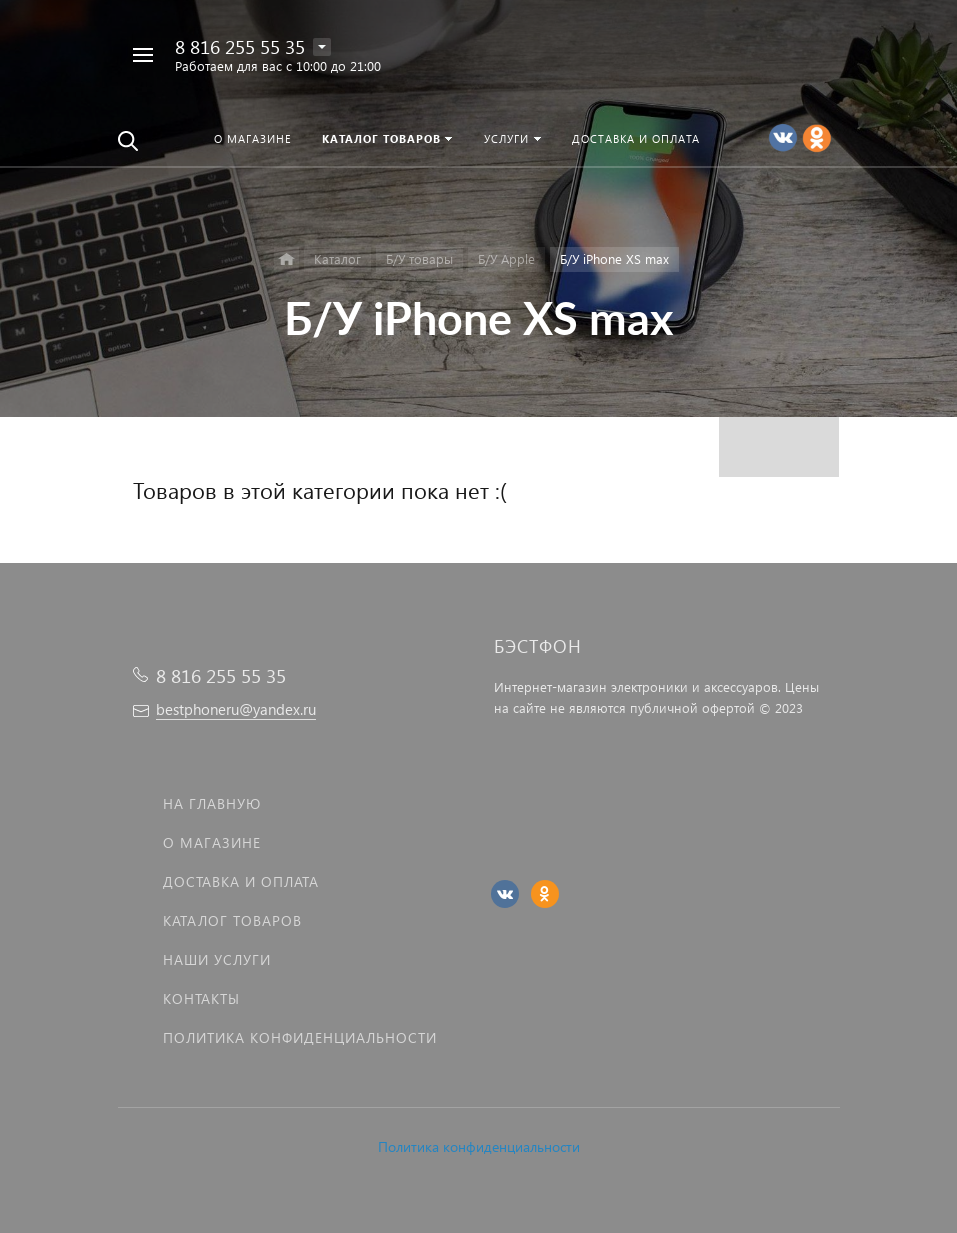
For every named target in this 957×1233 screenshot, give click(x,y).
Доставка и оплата (241, 881)
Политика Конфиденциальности (300, 1037)
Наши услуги (217, 959)
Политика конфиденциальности (479, 1146)
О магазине (212, 842)
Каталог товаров (232, 920)
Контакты (201, 998)
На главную (212, 803)
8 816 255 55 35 (240, 46)
